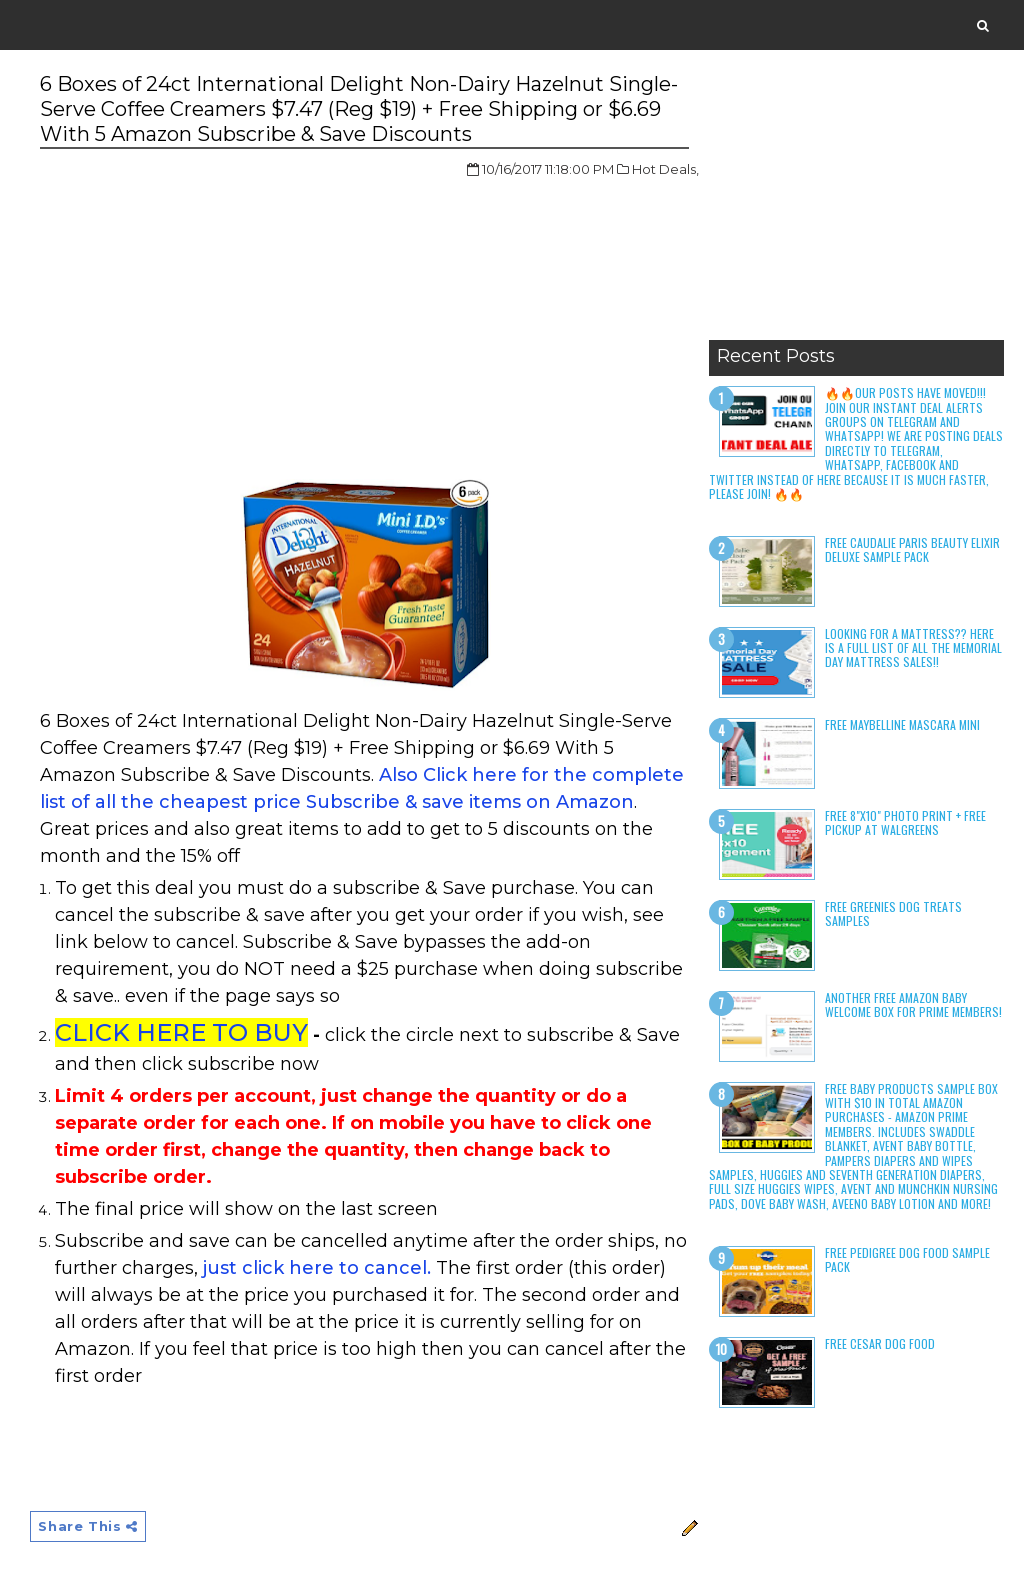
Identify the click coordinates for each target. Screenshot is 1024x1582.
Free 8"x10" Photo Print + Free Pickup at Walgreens (905, 822)
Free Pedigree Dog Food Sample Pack (907, 1259)
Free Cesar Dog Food (880, 1343)
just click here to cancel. (317, 1268)
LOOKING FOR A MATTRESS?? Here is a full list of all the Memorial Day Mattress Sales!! (913, 648)
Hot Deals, (665, 169)
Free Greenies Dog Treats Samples (893, 913)
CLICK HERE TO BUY (181, 1032)
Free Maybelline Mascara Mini (902, 724)
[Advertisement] (856, 205)
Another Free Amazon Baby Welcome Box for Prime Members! (913, 1004)
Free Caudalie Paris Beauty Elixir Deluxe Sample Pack (912, 549)
